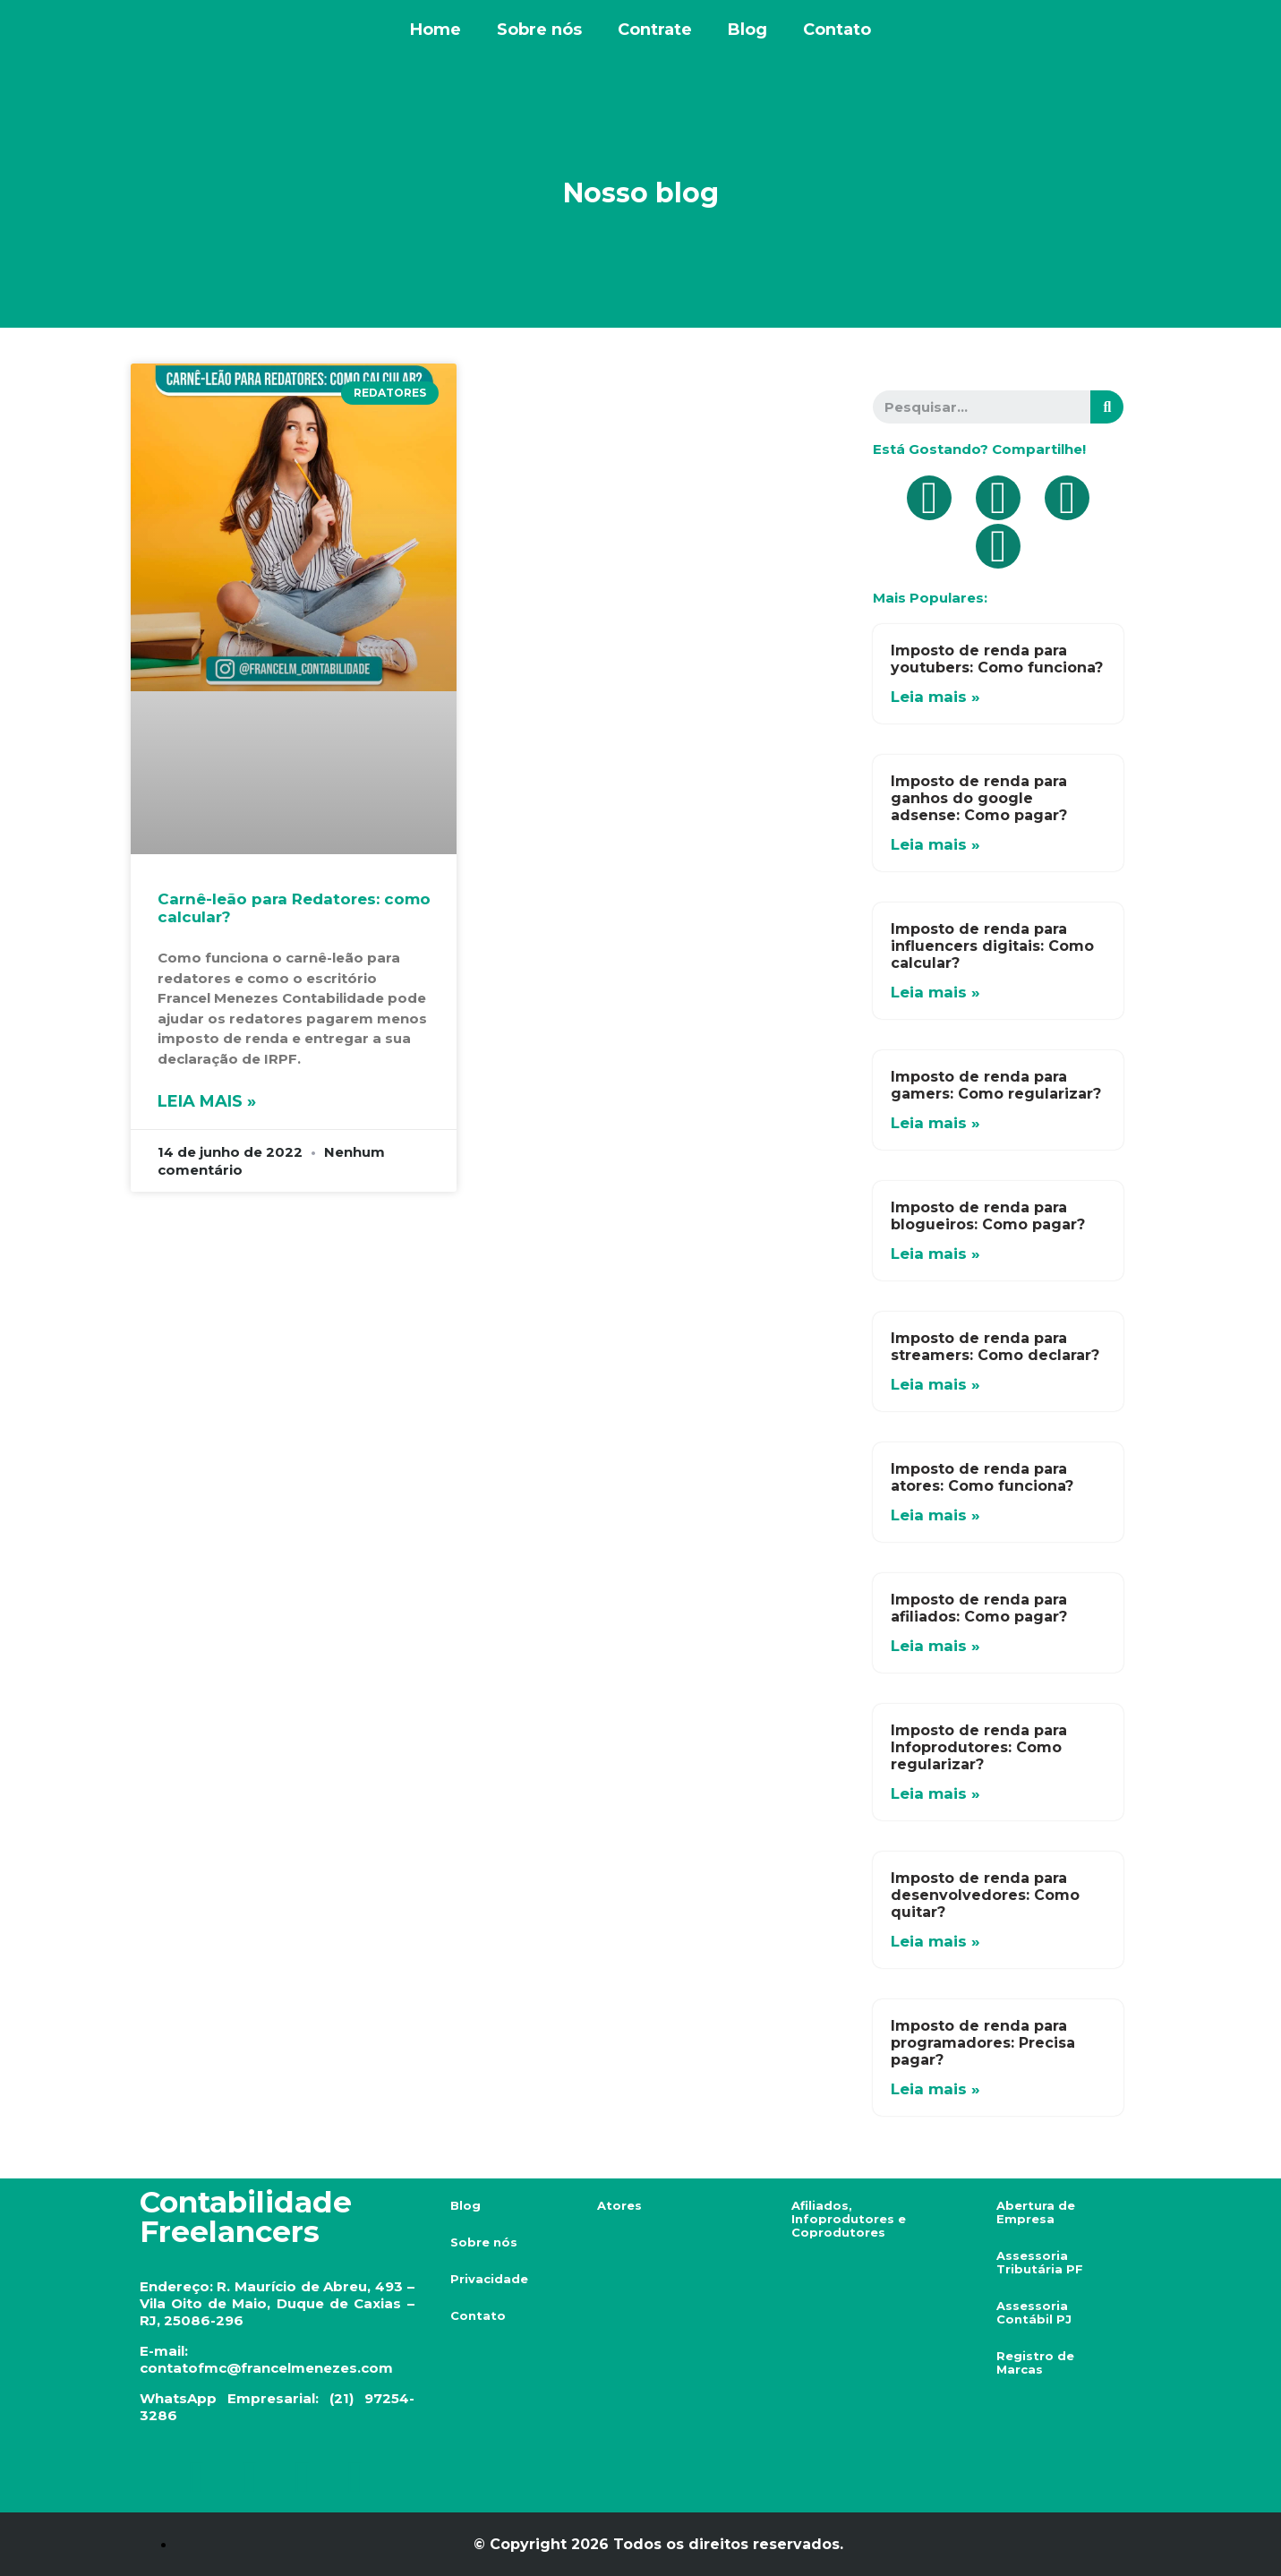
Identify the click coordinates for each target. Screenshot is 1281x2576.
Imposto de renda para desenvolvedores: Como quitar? (985, 1895)
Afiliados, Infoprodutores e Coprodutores (848, 2218)
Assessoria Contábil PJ (1034, 2312)
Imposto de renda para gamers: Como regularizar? (996, 1085)
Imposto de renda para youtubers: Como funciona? (997, 659)
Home (435, 29)
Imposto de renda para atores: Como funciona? (982, 1477)
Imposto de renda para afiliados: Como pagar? (979, 1608)
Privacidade (489, 2279)
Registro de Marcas (1035, 2362)
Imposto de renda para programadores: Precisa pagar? (983, 2042)
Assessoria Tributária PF (1039, 2262)
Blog (747, 29)
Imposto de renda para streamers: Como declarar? (995, 1347)
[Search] (1106, 407)
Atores (619, 2205)
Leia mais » (207, 1101)
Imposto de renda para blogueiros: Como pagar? (988, 1216)
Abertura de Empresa (1035, 2212)
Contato (837, 29)
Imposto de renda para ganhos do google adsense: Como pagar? (979, 798)
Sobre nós (539, 29)
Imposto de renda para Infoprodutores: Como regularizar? (979, 1747)
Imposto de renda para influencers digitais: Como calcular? (992, 945)
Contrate (655, 29)
